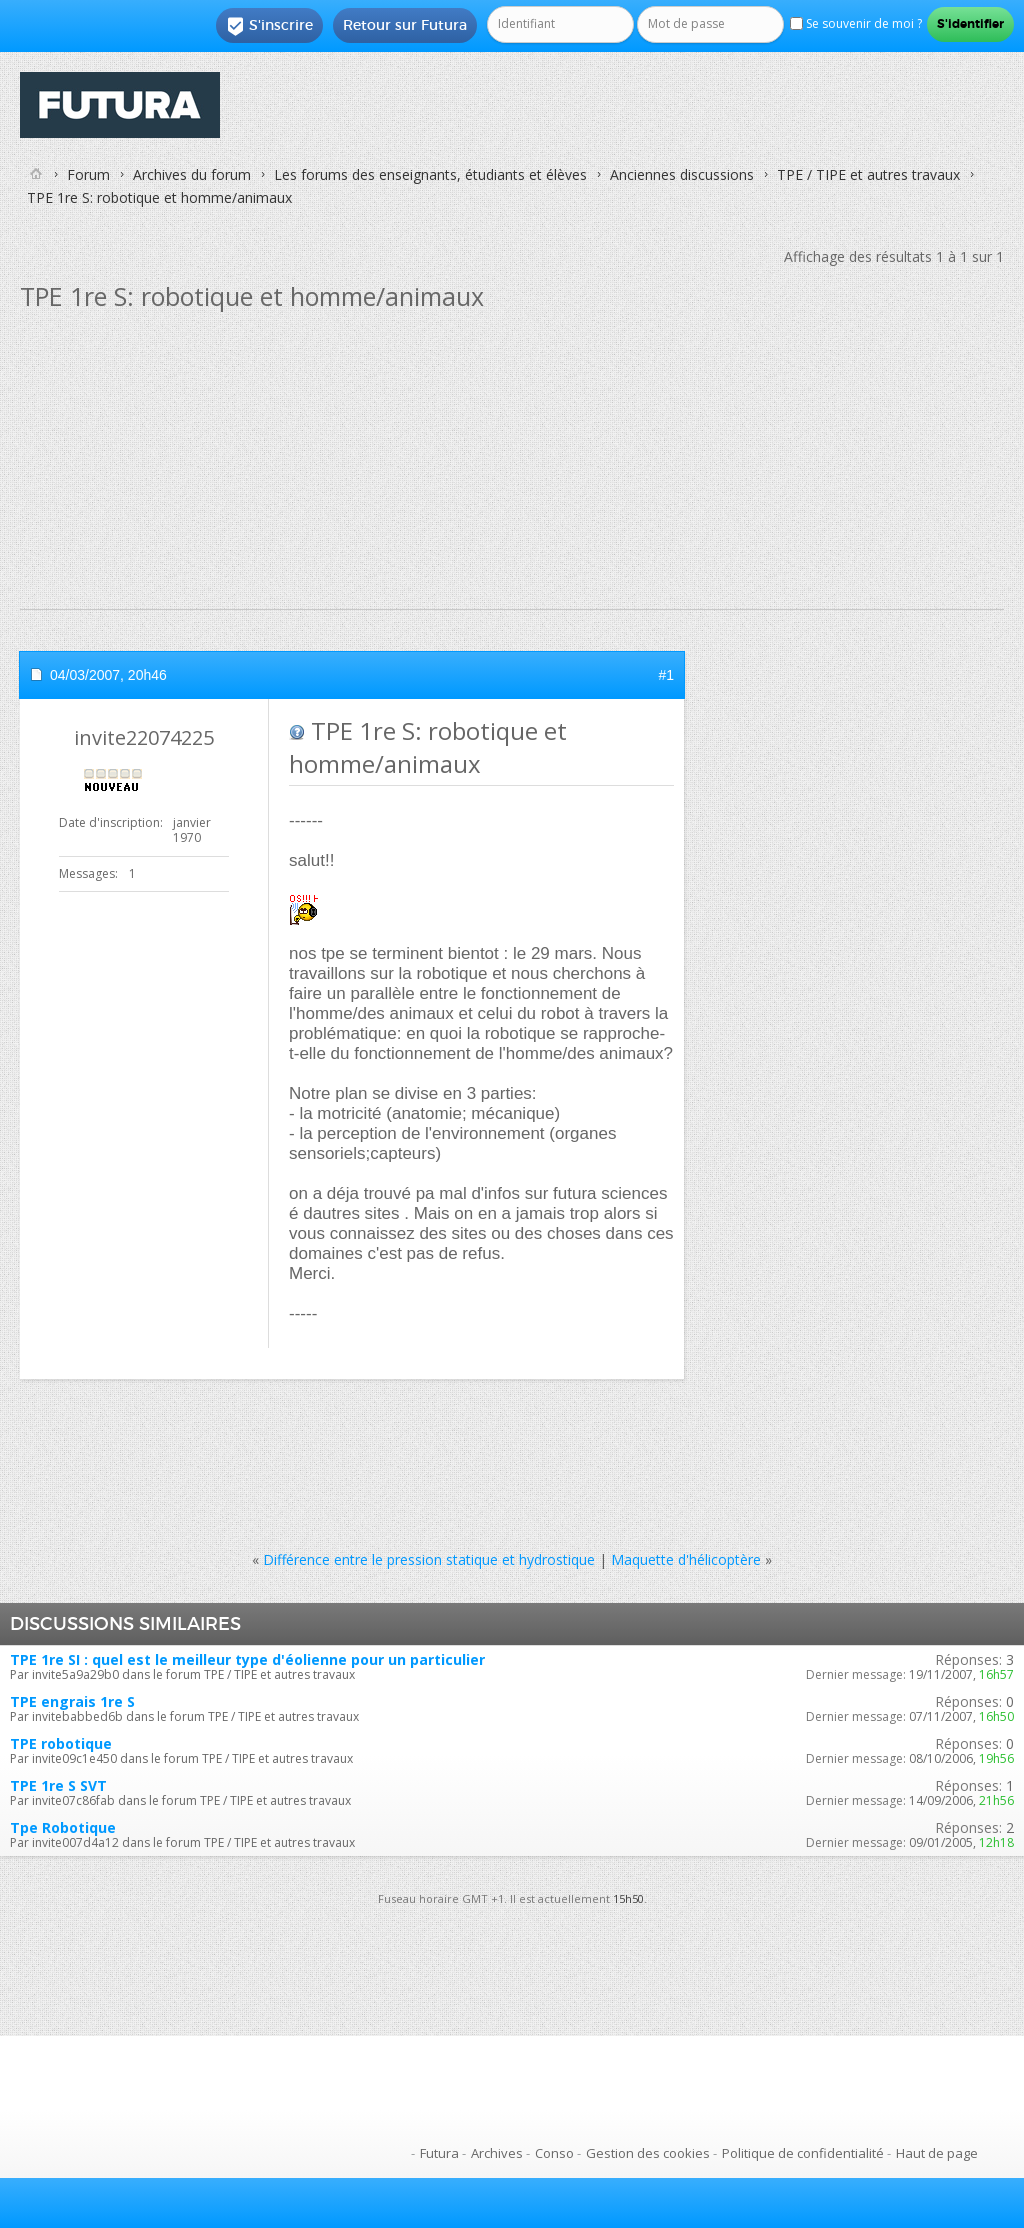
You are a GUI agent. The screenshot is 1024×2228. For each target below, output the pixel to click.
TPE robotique (61, 1743)
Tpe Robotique (63, 1827)
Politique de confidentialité (803, 2153)
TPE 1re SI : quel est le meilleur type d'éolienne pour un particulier (247, 1659)
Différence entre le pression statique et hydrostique (429, 1559)
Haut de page (937, 2153)
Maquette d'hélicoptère (686, 1559)
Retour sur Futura (405, 25)
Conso (554, 2153)
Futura (439, 2153)
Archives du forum (192, 174)
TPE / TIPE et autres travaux (868, 174)
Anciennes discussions (682, 174)
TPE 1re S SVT (58, 1785)
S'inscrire (269, 26)
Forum (88, 174)
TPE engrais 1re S (72, 1701)
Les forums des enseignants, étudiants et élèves (430, 174)
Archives (497, 2153)
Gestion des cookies (648, 2153)
